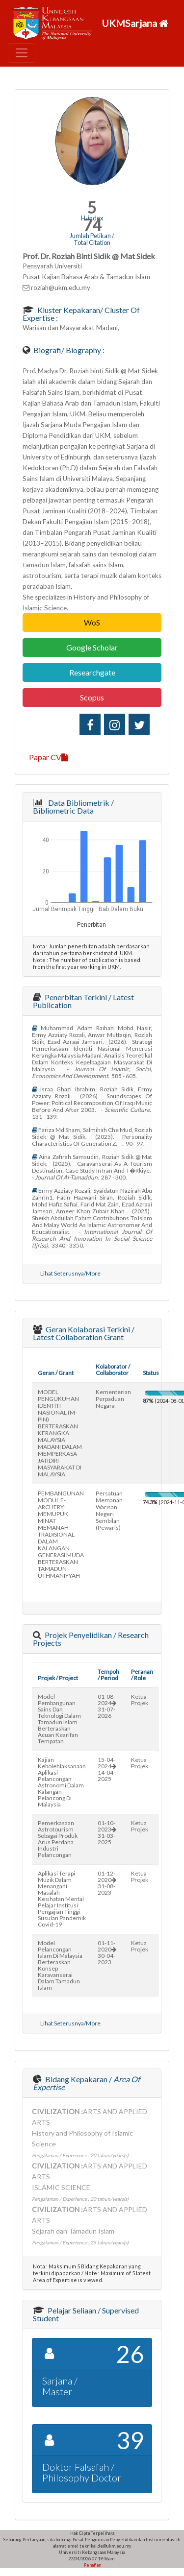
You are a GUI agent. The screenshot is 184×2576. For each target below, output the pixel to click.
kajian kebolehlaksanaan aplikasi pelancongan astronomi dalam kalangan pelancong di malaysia (62, 1782)
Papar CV (48, 757)
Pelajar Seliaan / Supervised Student (86, 2314)
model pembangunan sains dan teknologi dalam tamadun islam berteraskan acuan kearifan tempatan (59, 1719)
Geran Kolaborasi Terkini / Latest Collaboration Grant (83, 1333)
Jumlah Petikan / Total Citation (92, 239)
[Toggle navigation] (21, 53)
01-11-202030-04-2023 (107, 1952)
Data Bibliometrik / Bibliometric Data (73, 806)
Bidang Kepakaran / (86, 2083)
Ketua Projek (139, 1700)
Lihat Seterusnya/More (70, 1273)
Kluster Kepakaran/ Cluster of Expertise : (81, 313)
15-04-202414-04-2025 (107, 1769)
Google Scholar (92, 647)
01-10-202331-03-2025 (107, 1832)
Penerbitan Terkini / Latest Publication (83, 1001)
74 (92, 225)
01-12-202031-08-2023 (107, 1883)
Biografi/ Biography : (68, 350)
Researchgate (92, 672)
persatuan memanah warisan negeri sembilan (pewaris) (109, 1510)
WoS (92, 622)
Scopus (92, 697)
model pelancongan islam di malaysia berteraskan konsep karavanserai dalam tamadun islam (60, 1965)
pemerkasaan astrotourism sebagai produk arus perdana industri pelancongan (58, 1838)
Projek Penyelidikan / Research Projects (91, 1638)
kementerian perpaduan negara (113, 1398)
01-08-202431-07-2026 (107, 1706)
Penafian (92, 2565)
